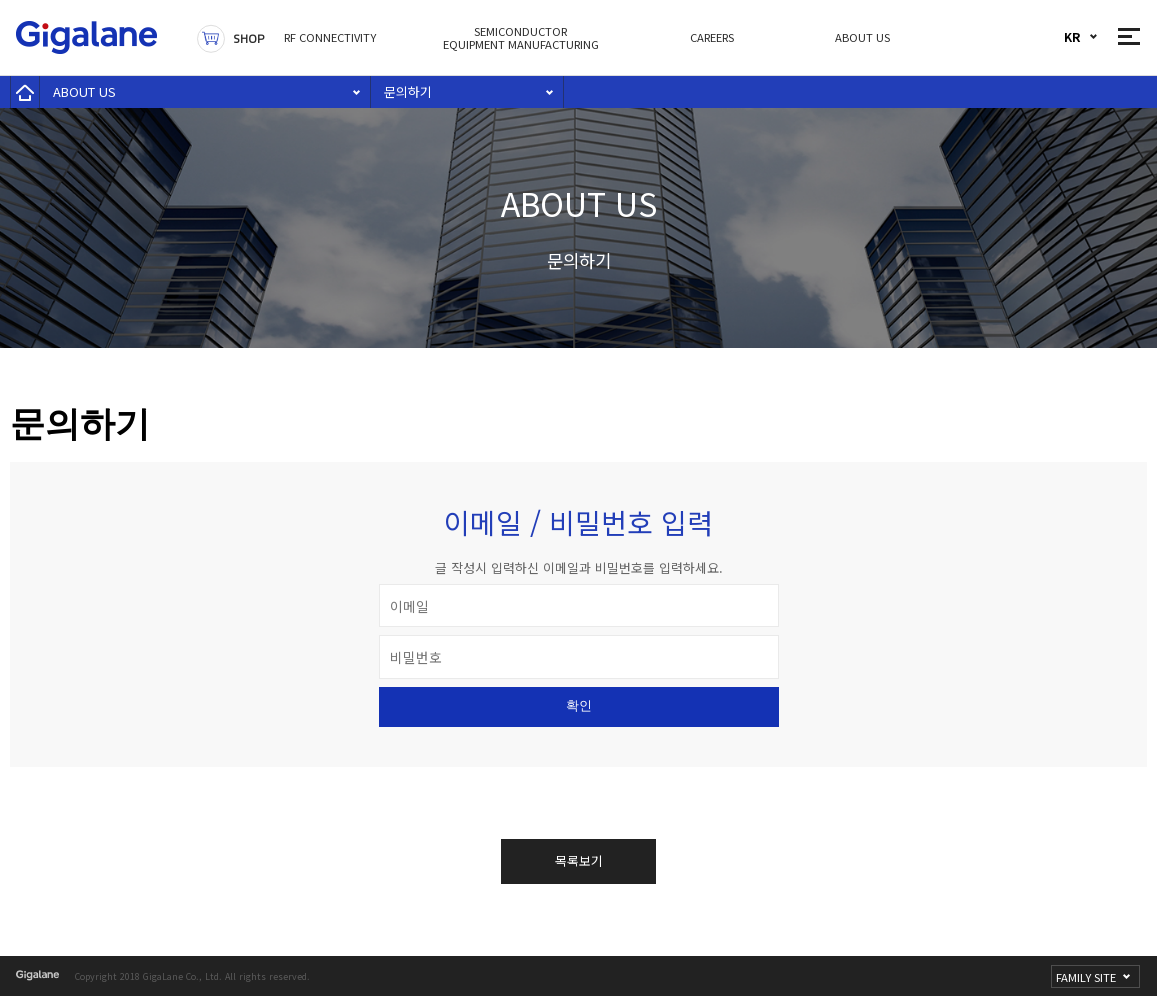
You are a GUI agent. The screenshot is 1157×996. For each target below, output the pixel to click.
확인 (579, 705)
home (25, 92)
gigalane (38, 975)
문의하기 (408, 91)
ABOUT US (84, 91)
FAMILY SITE (1086, 977)
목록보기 (579, 860)
